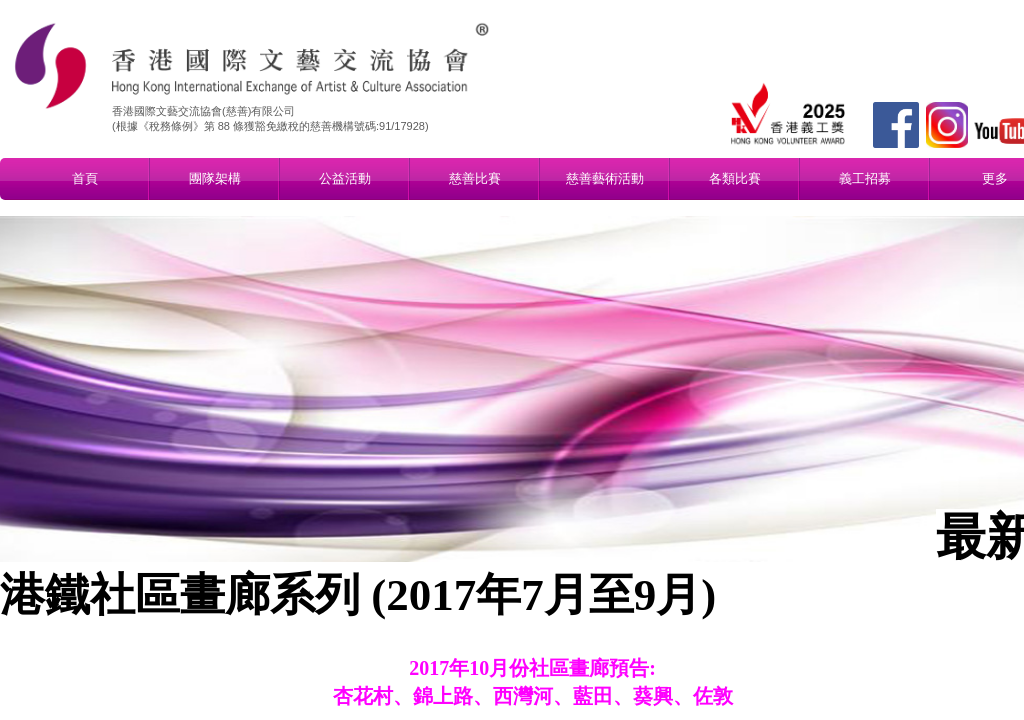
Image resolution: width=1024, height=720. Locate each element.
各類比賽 (735, 178)
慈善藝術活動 (605, 178)
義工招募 (865, 178)
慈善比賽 (475, 178)
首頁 (85, 178)
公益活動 (345, 178)
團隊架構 (215, 178)
